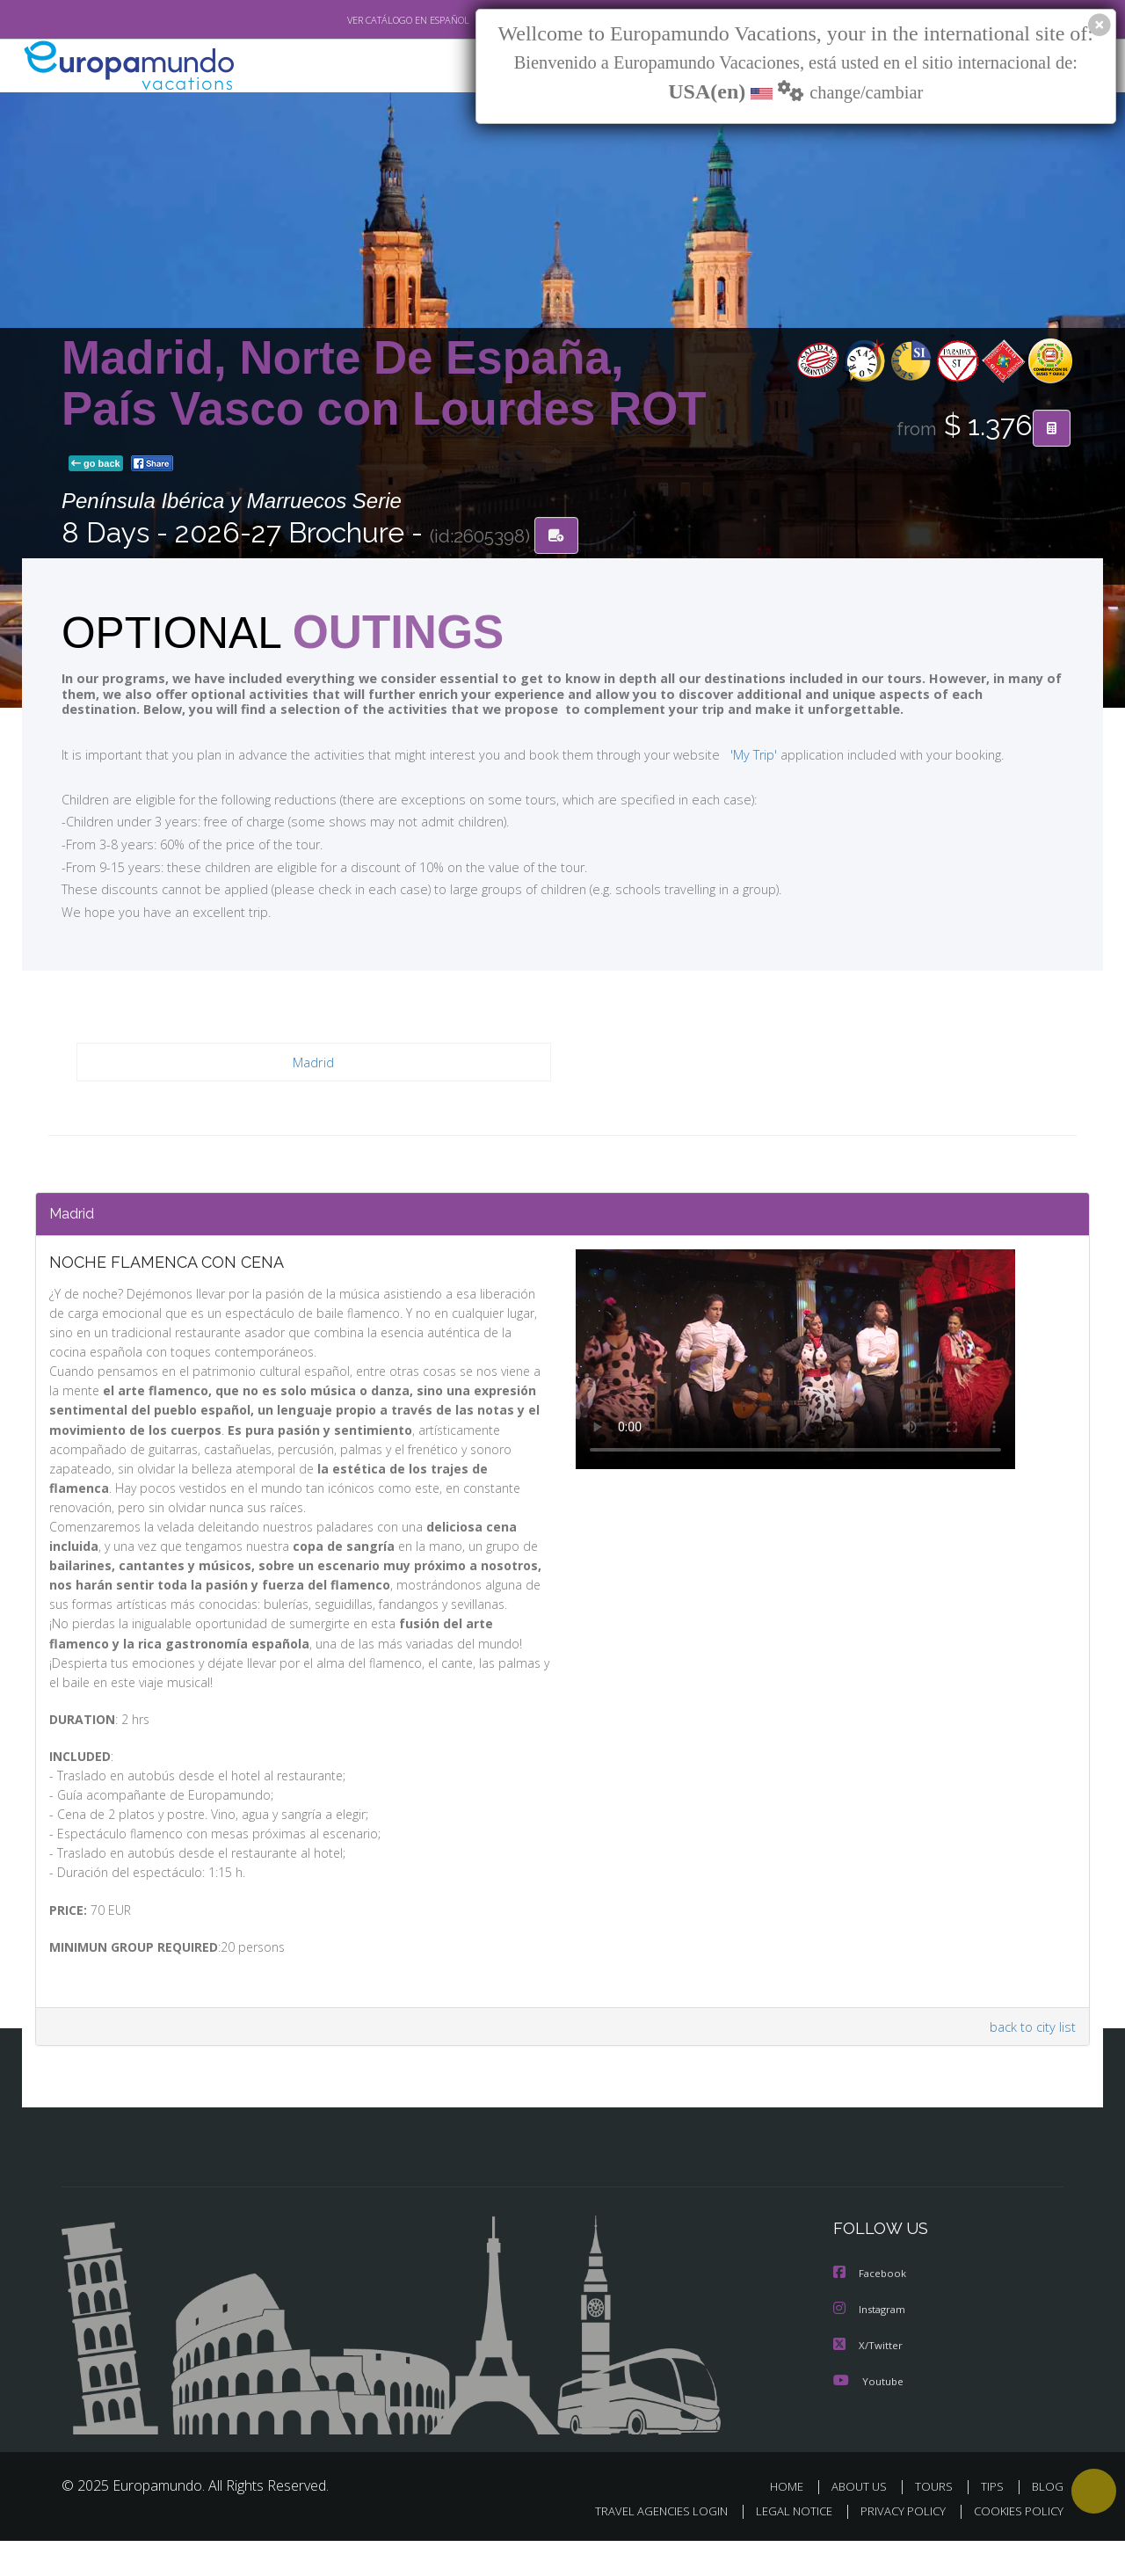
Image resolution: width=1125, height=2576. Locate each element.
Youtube (868, 2415)
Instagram (871, 2345)
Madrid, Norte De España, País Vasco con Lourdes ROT (384, 382)
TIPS (994, 2521)
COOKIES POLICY (1014, 2546)
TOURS (937, 2521)
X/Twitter (868, 2380)
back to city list (1030, 2063)
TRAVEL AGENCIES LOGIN (644, 2546)
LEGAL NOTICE (782, 2546)
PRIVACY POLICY (895, 2546)
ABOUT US (864, 2521)
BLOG (1047, 2521)
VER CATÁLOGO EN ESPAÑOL (368, 20)
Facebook (871, 2310)
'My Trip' (721, 754)
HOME (793, 2521)
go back (95, 464)
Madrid (313, 1063)
